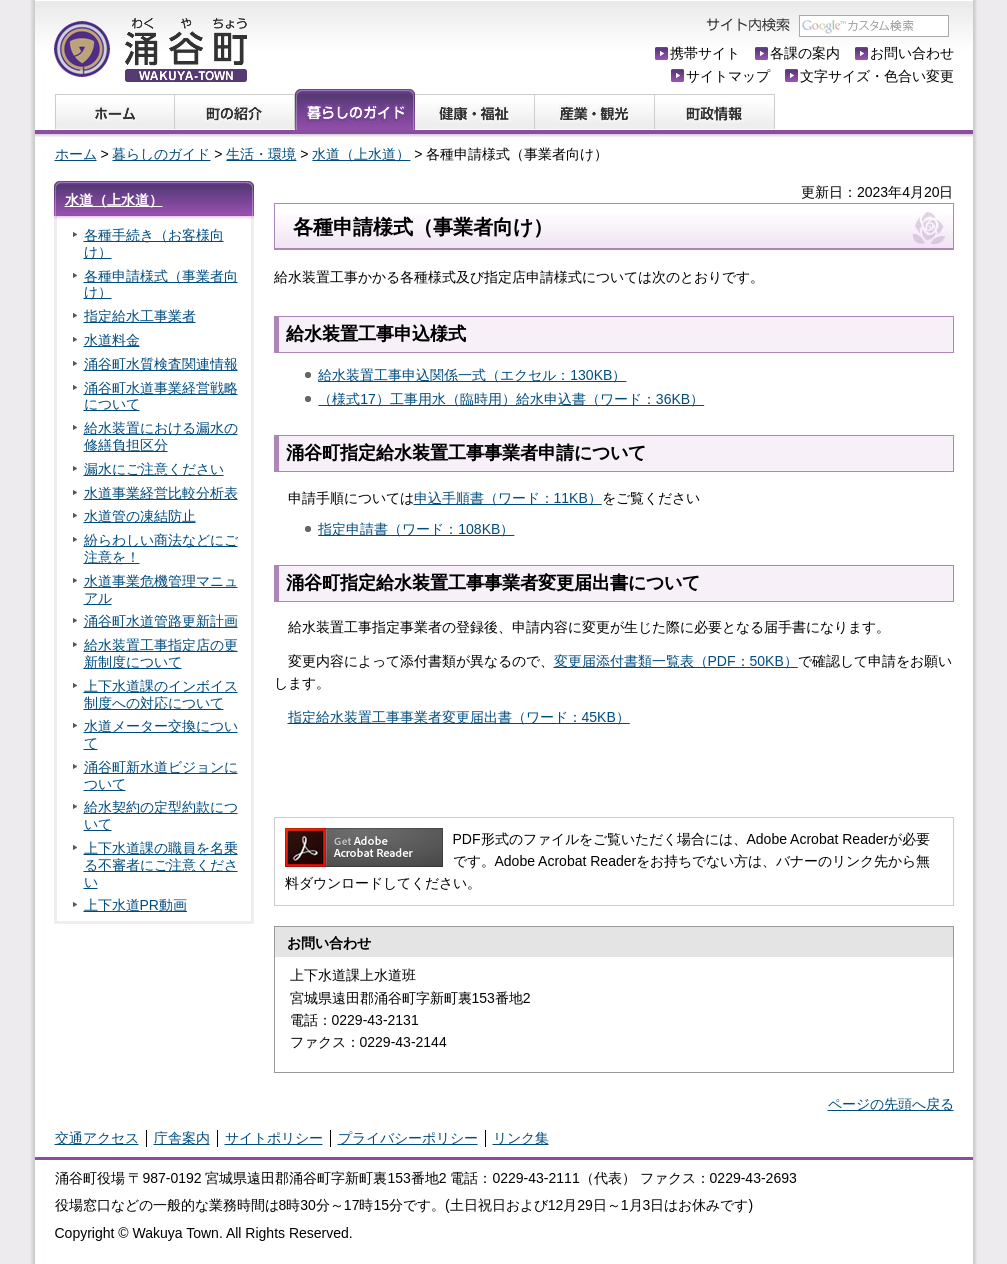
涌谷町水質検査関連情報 (161, 364)
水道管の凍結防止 (140, 516)
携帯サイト (705, 53)
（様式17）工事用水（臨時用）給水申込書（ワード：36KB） (511, 399)
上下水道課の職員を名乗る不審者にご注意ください (161, 865)
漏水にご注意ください (154, 469)
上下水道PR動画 (135, 905)
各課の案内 (805, 53)
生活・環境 (261, 154)
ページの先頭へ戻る (891, 1104)
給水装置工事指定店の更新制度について (161, 653)
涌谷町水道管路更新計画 (161, 621)
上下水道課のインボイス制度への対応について (161, 694)
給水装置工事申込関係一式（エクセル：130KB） (472, 375)
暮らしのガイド (161, 154)
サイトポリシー (274, 1138)
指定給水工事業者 (140, 316)
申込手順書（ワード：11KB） (508, 498)
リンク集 (521, 1138)
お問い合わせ (912, 53)
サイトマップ (728, 76)
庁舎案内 (182, 1138)
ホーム (76, 154)
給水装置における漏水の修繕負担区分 (161, 436)
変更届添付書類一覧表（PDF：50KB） (676, 661)
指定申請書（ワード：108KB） (416, 529)
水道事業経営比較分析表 (161, 493)
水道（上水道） (361, 154)
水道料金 (112, 340)
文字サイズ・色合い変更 (877, 76)
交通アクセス (97, 1138)
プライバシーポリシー (408, 1138)
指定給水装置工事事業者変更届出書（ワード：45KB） (459, 717)
